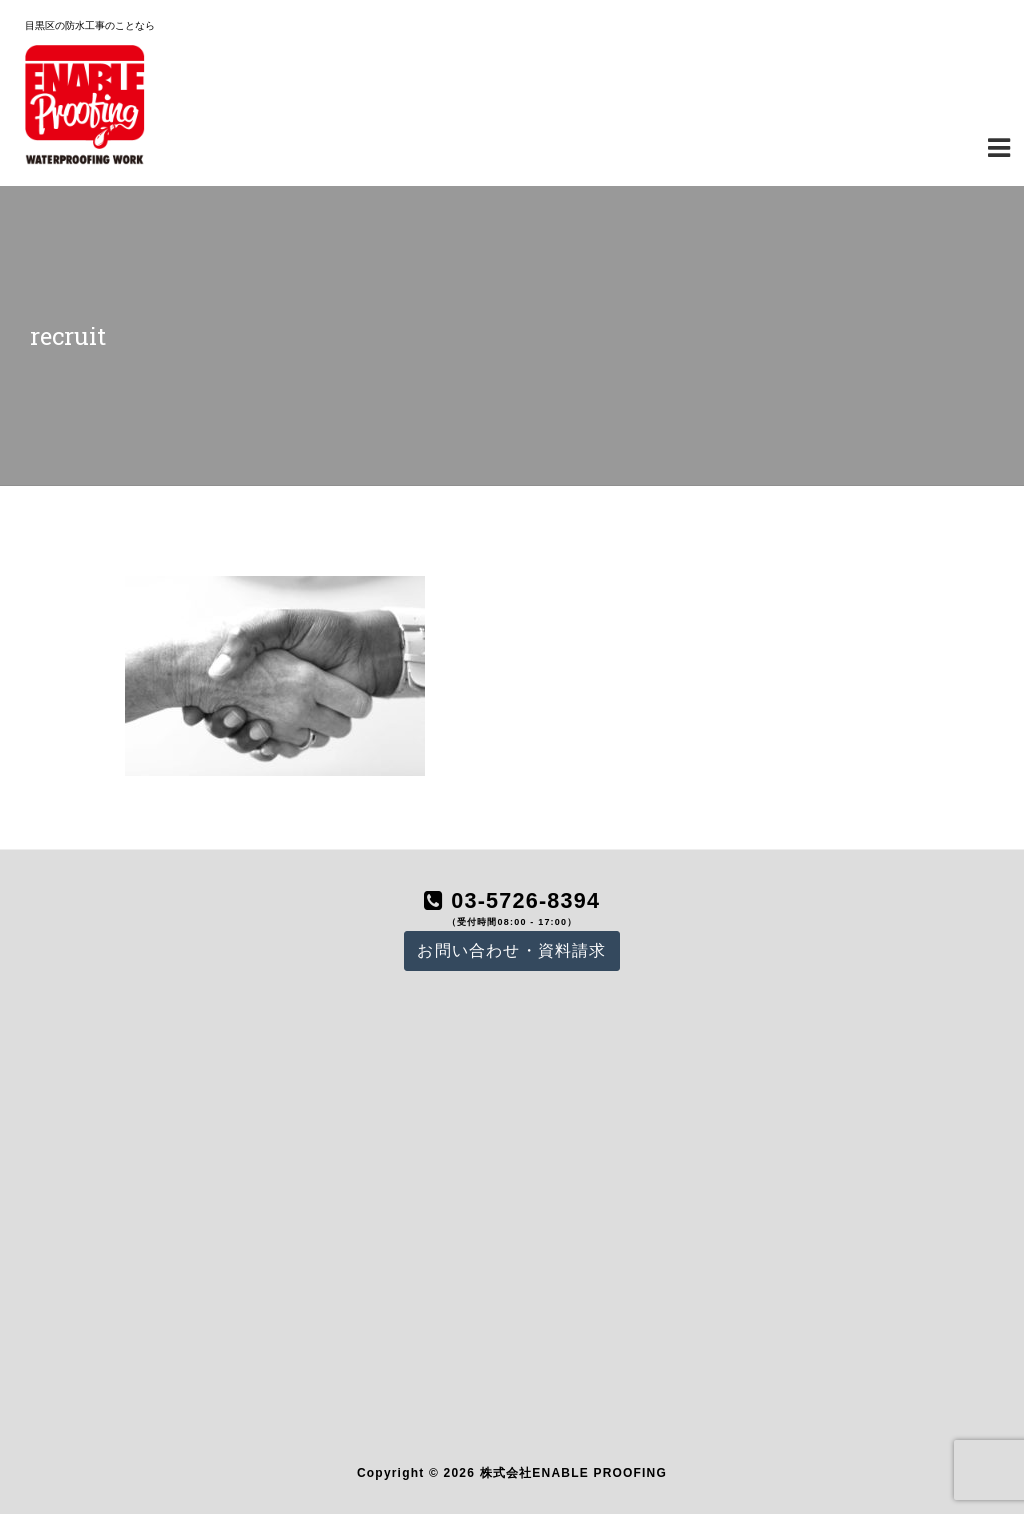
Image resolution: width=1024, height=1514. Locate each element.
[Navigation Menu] (999, 146)
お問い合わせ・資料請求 (511, 950)
